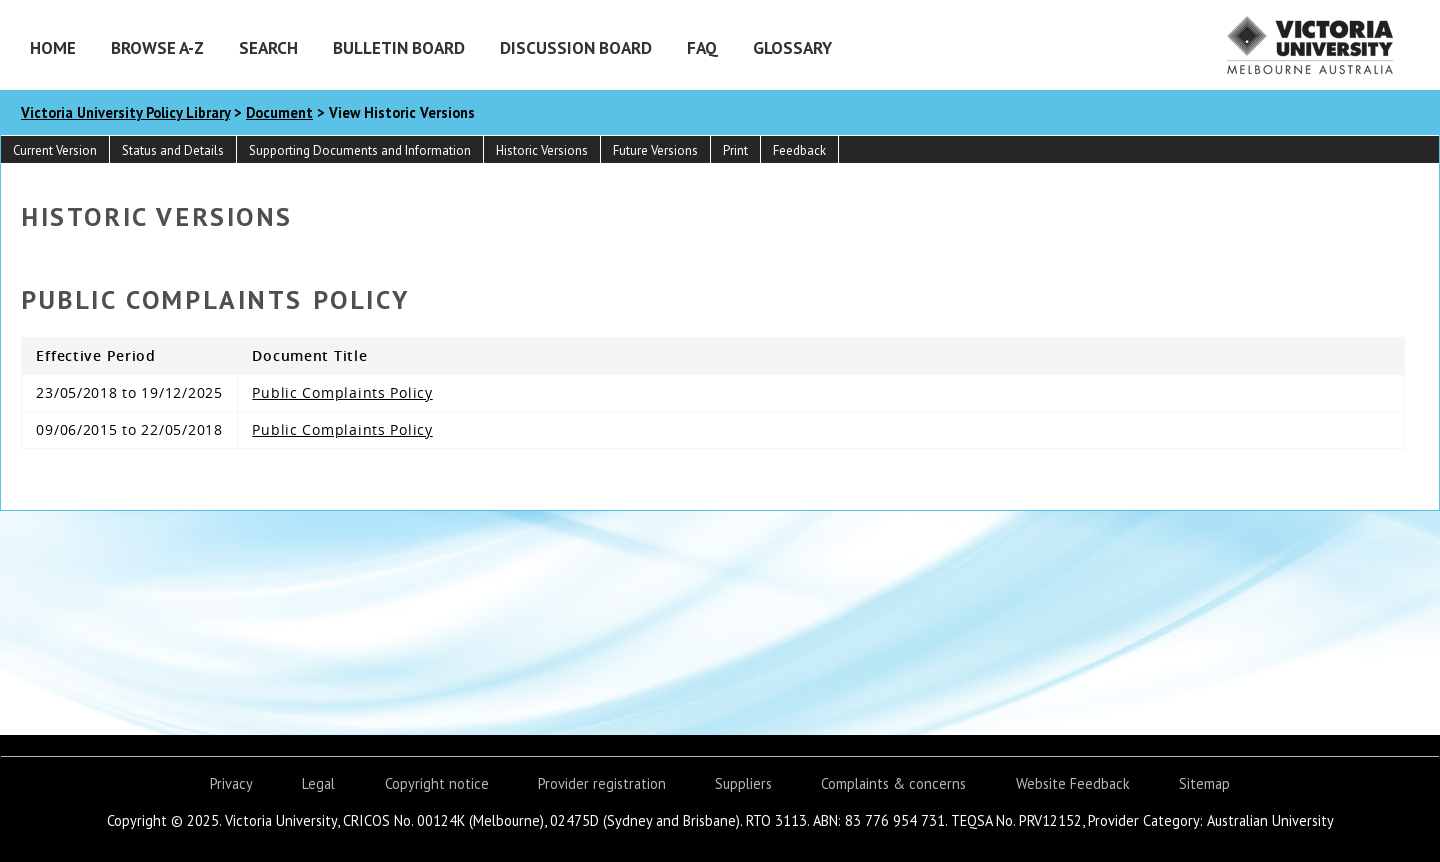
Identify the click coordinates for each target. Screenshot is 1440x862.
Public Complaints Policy (342, 392)
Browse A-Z (157, 47)
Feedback (799, 150)
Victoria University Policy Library (125, 112)
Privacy (231, 783)
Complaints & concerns (893, 783)
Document (279, 112)
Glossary (792, 47)
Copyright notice (437, 783)
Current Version (55, 150)
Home (53, 47)
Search (268, 47)
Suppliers (743, 783)
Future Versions (655, 150)
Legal (318, 783)
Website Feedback (1073, 783)
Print (735, 150)
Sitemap (1204, 783)
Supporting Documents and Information (360, 150)
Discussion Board (576, 47)
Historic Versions (542, 150)
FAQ (702, 47)
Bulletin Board (399, 47)
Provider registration (602, 783)
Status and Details (173, 150)
